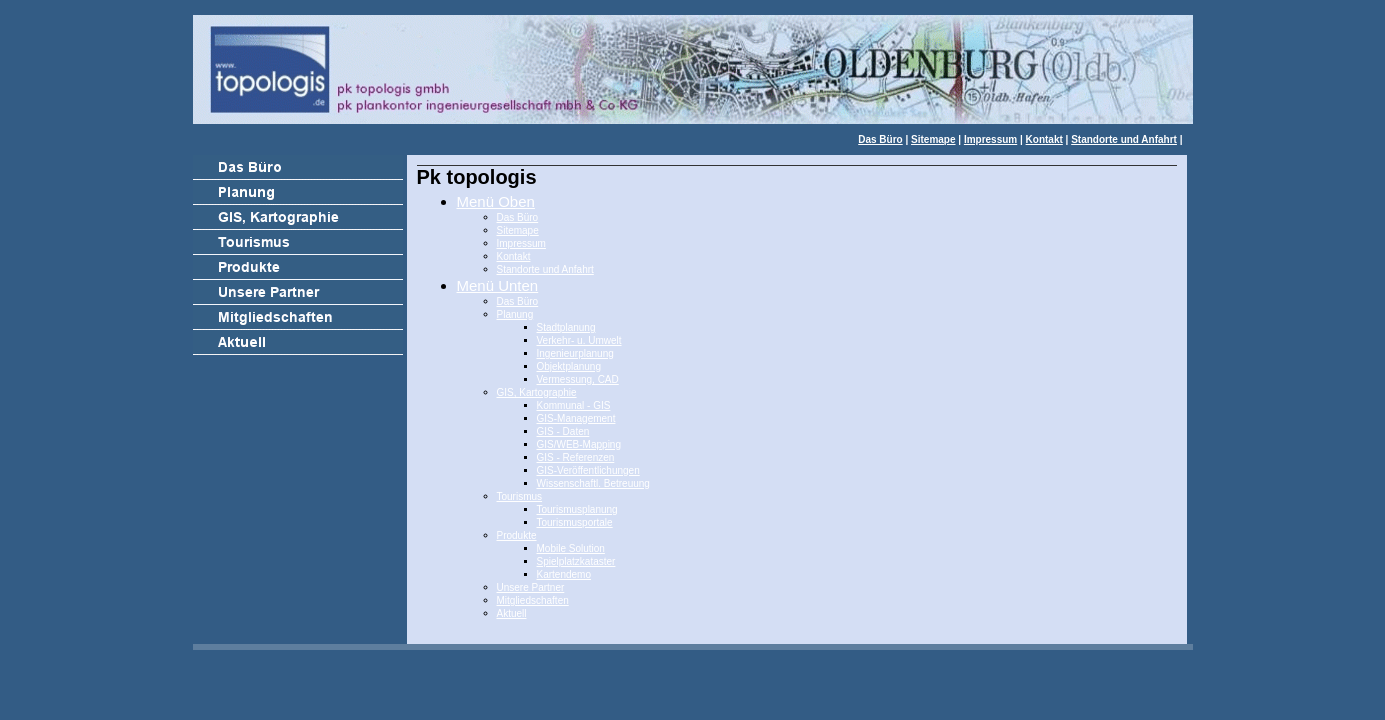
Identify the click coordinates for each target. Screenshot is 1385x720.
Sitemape (933, 139)
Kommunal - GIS (574, 405)
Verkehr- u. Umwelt (579, 340)
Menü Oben (496, 201)
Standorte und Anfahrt (1124, 139)
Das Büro (880, 139)
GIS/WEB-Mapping (579, 444)
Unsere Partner (531, 587)
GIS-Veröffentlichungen (588, 470)
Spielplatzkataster (576, 561)
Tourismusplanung (577, 509)
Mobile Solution (571, 548)
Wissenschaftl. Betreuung (593, 483)
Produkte (517, 535)
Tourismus (520, 496)
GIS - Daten (563, 431)
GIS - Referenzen (576, 457)
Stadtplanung (566, 327)
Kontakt (1044, 139)
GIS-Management (576, 418)
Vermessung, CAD (578, 379)
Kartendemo (564, 574)
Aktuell (512, 613)
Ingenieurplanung (575, 353)
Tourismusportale (575, 522)
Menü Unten (498, 285)
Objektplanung (569, 366)
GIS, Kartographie (537, 392)
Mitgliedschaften (533, 600)
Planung (515, 314)
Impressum (990, 139)
